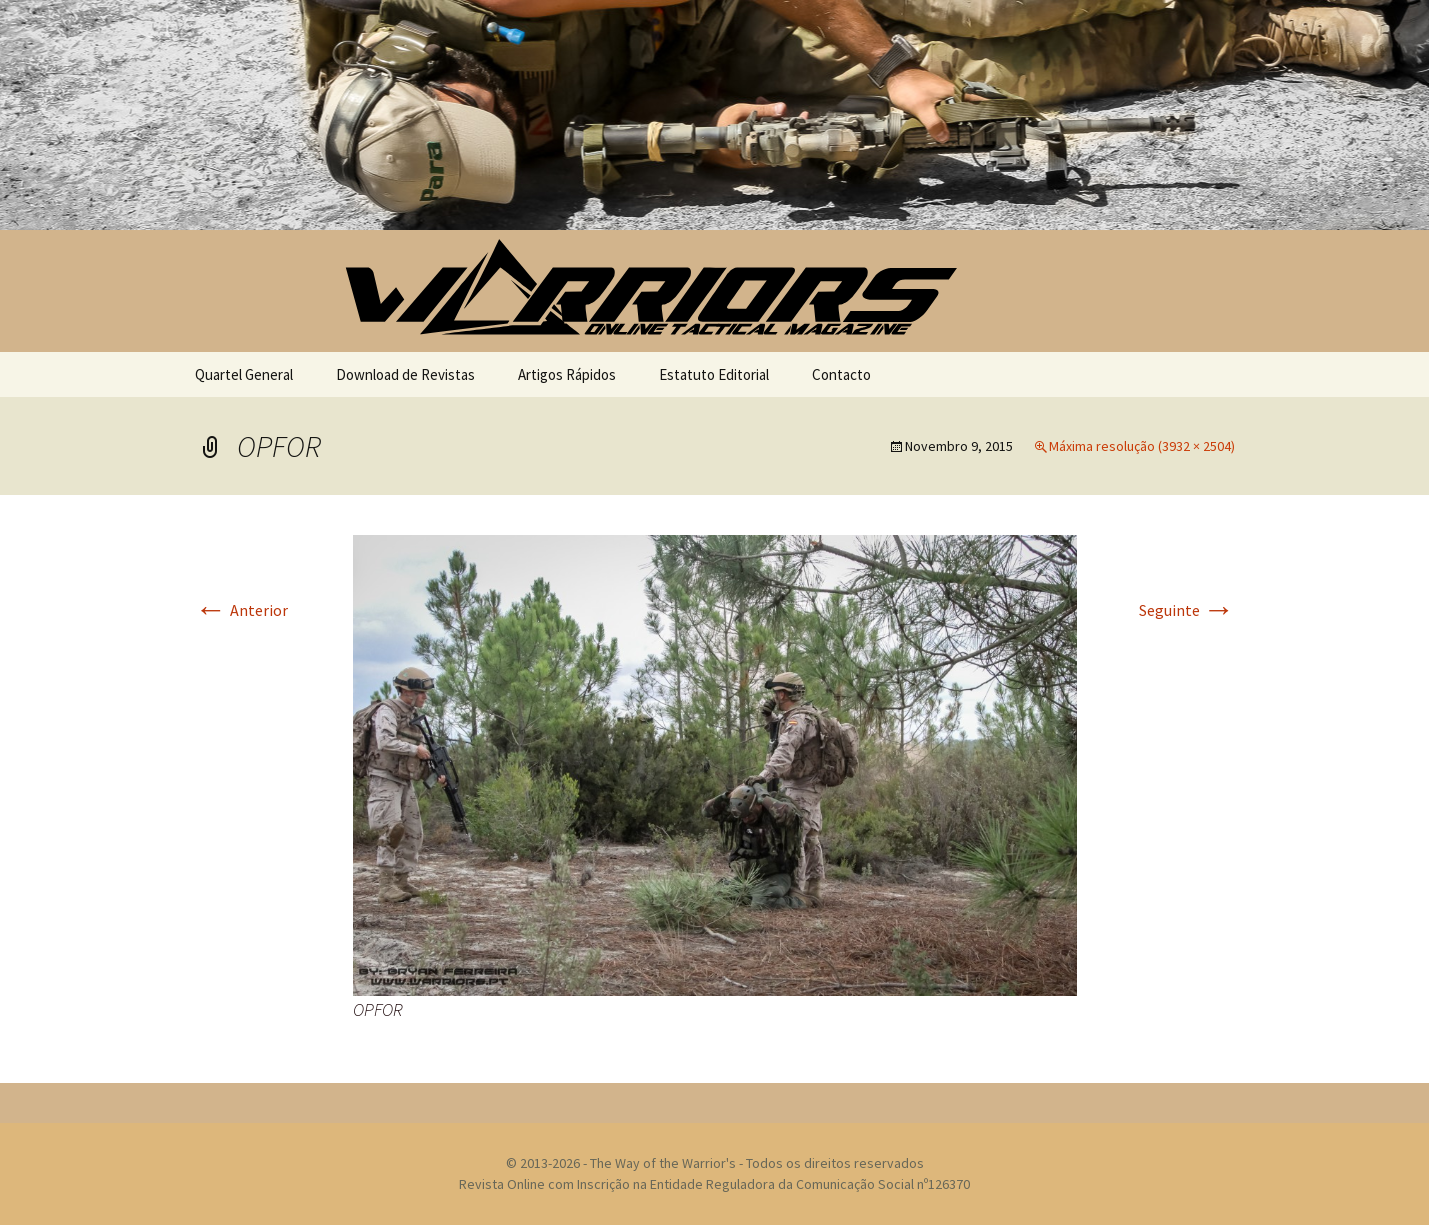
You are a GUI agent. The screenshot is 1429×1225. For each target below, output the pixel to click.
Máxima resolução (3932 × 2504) (1142, 446)
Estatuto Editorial (714, 374)
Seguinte (1187, 610)
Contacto (841, 374)
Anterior (241, 610)
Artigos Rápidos (567, 374)
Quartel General (244, 374)
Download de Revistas (405, 374)
